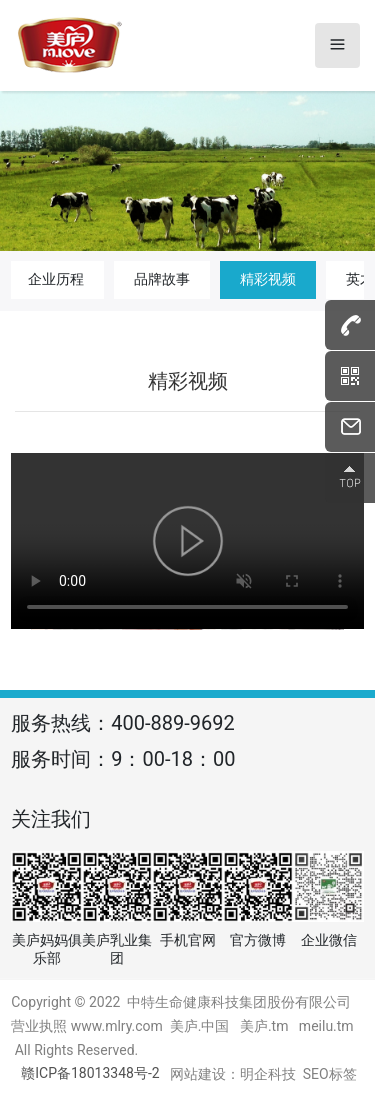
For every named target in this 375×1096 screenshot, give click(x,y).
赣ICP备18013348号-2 (90, 1073)
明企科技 (268, 1074)
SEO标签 (330, 1074)
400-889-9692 (172, 723)
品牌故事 (162, 279)
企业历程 (56, 279)
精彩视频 (268, 279)
